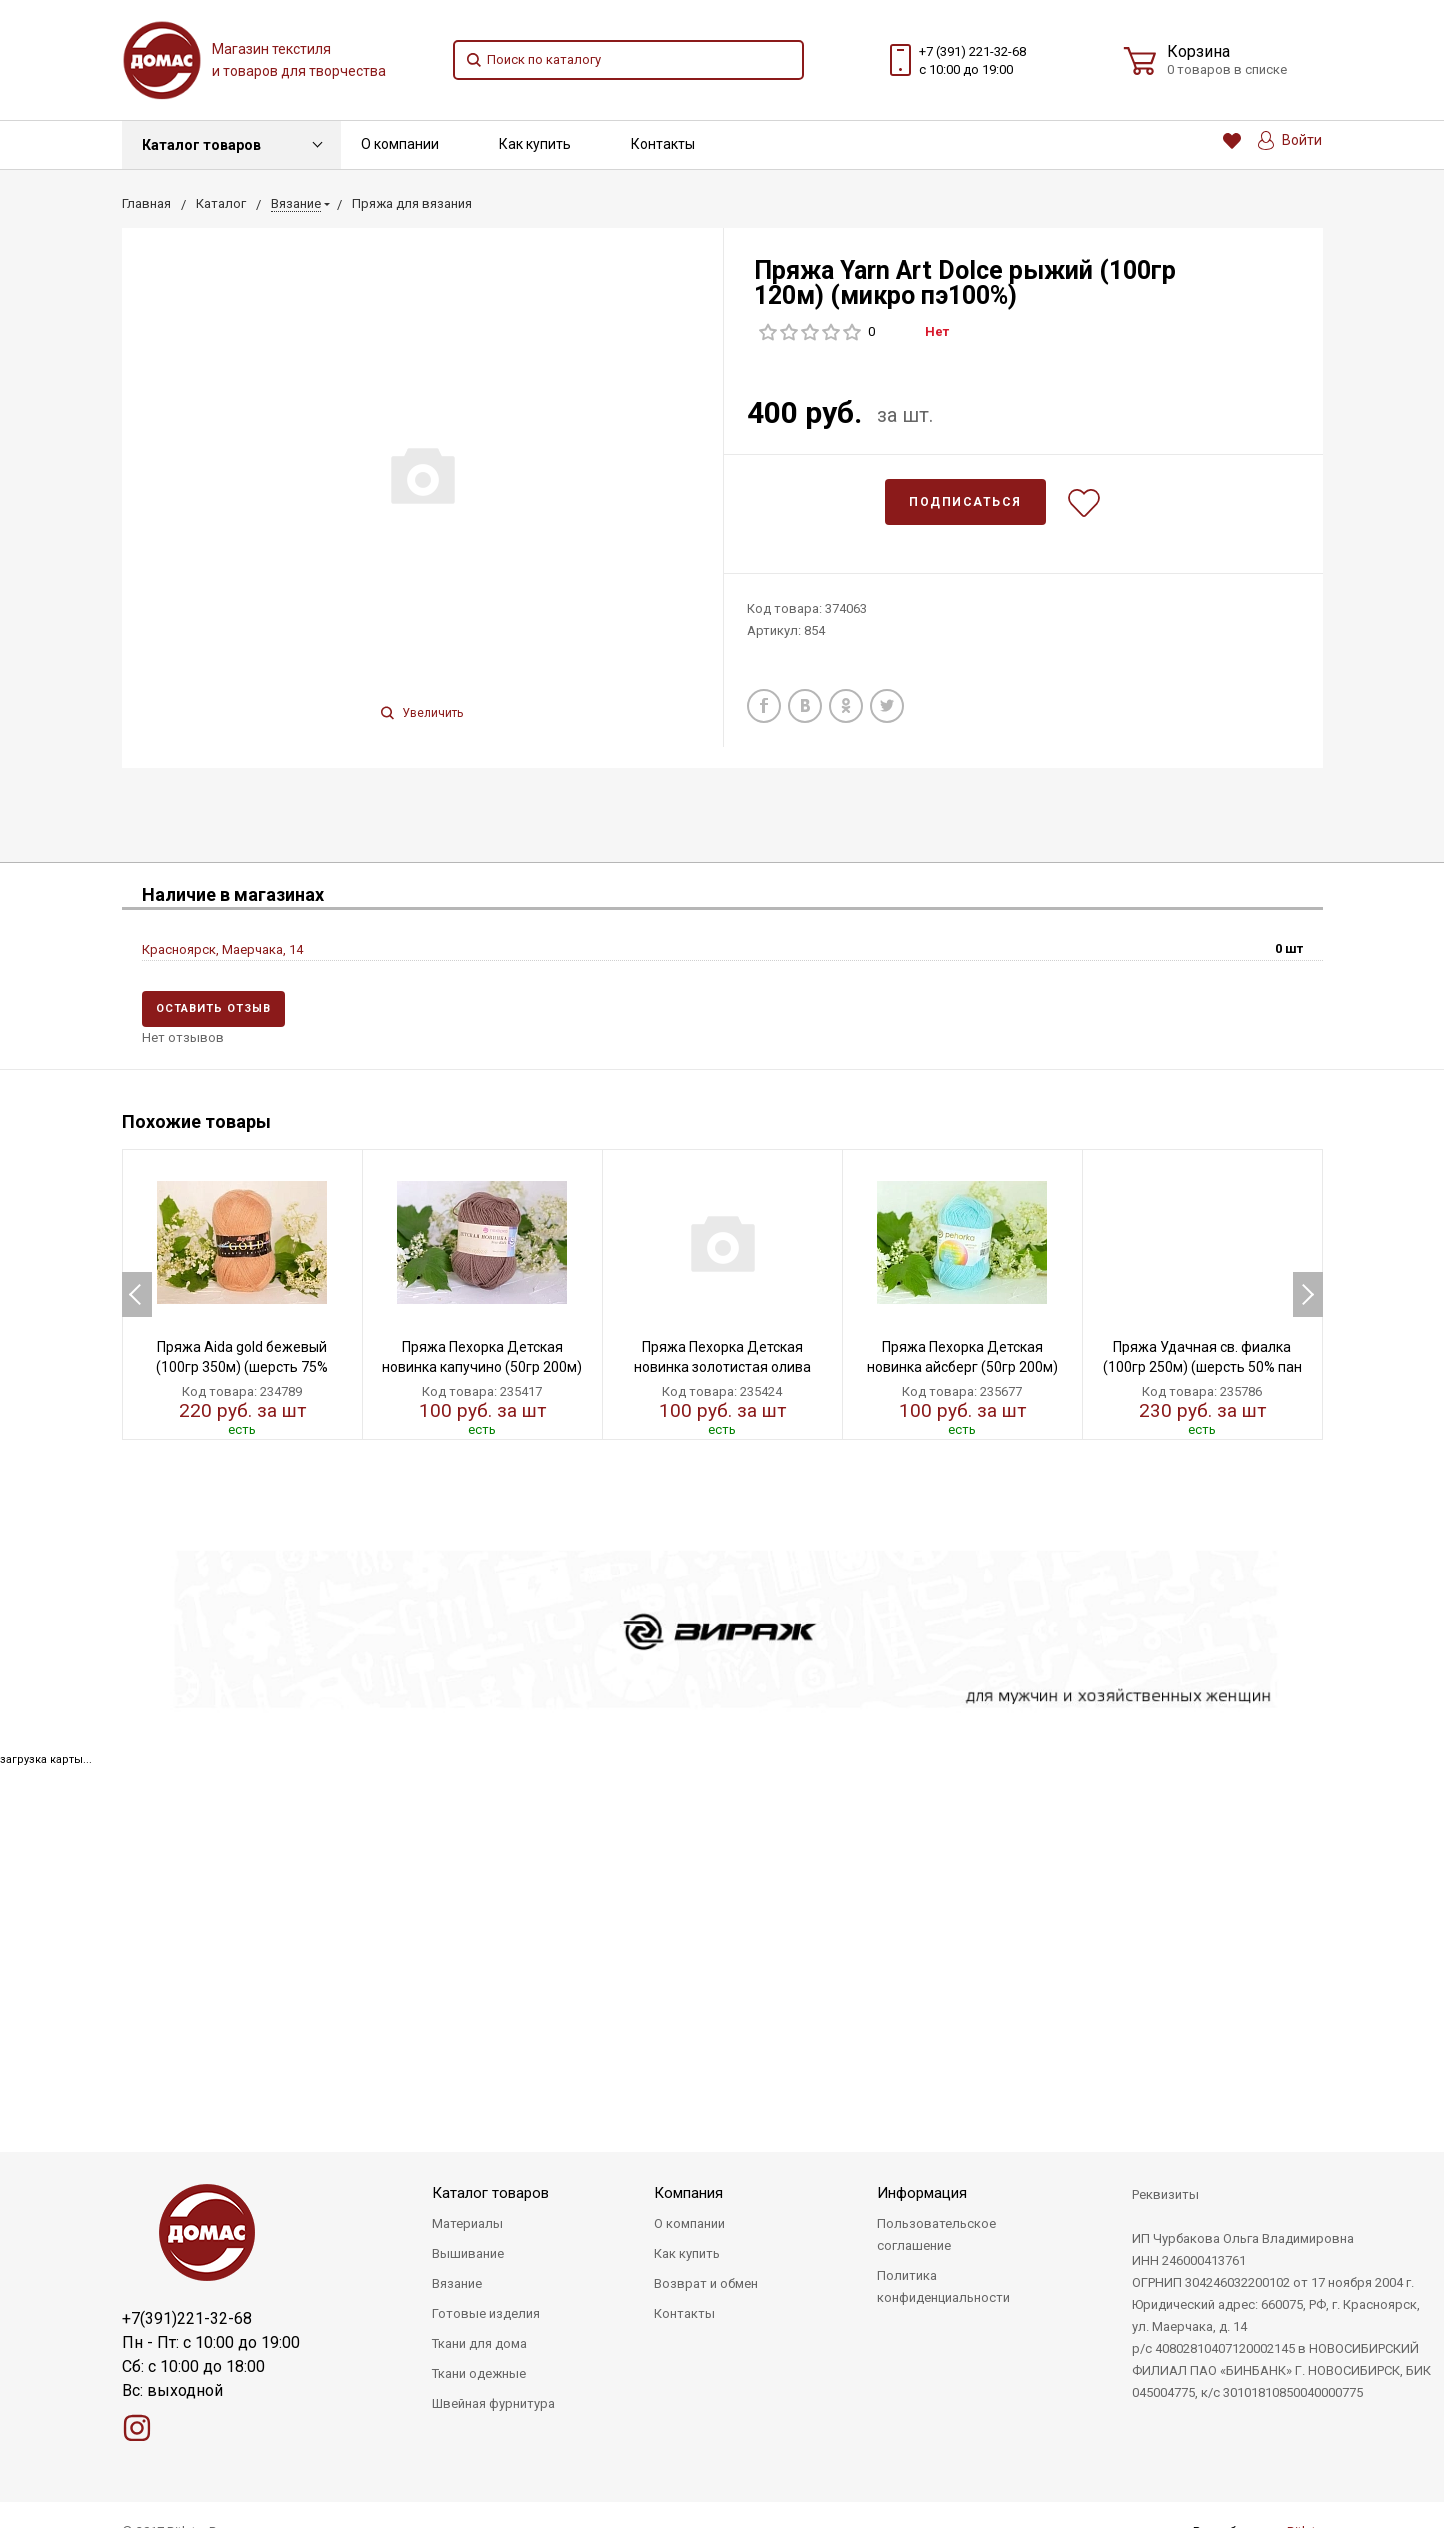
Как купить (535, 144)
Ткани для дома (479, 2343)
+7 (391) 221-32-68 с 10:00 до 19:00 (972, 60)
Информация (922, 2193)
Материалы (467, 2223)
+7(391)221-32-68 (187, 2318)
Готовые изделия (486, 2313)
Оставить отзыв (213, 1008)
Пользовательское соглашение (936, 2234)
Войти (1290, 140)
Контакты (663, 144)
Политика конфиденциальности (943, 2286)
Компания (688, 2193)
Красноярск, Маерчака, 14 (222, 949)
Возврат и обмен (706, 2283)
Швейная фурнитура (493, 2403)
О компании (400, 144)
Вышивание (468, 2253)
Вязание (457, 2283)
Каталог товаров (201, 145)
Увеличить (422, 713)
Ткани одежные (479, 2373)
